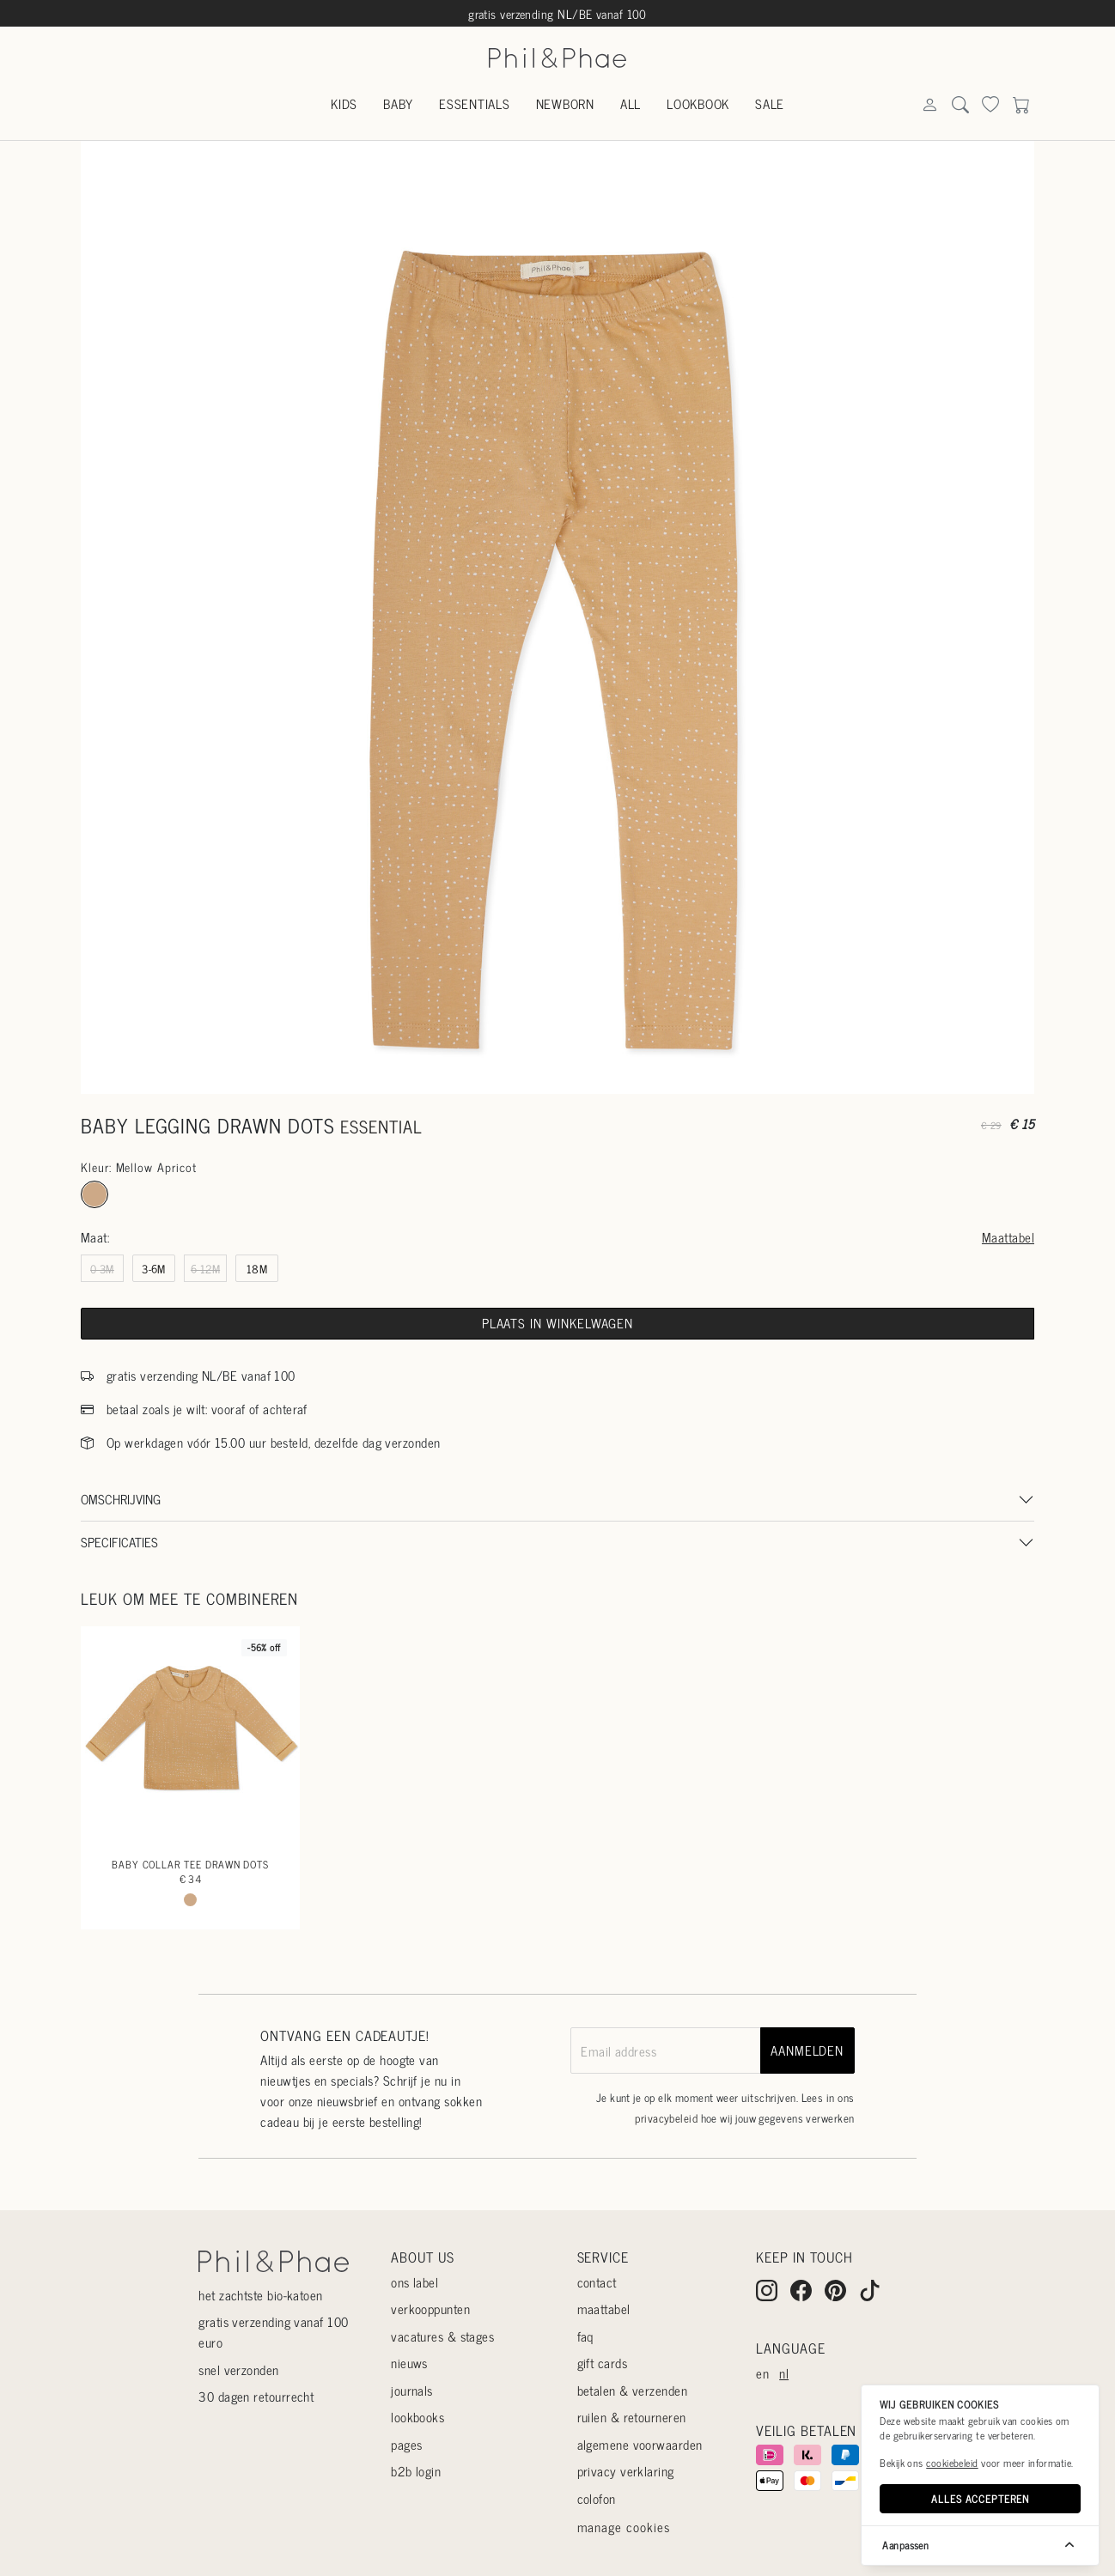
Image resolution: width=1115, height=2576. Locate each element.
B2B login (416, 2471)
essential (381, 1126)
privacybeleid (666, 2118)
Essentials (474, 103)
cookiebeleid (952, 2462)
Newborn (565, 103)
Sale (769, 103)
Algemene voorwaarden (640, 2444)
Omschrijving (121, 1499)
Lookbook (698, 103)
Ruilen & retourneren (631, 2416)
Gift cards (602, 2362)
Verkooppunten (430, 2308)
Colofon (596, 2498)
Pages (406, 2444)
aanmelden (807, 2050)
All (630, 103)
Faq (585, 2336)
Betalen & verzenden (632, 2390)
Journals (412, 2390)
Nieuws (409, 2362)
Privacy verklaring (625, 2471)
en (762, 2373)
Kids (344, 103)
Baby (398, 103)
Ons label (414, 2282)
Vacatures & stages (442, 2336)
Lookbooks (417, 2416)
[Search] (929, 105)
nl (784, 2373)
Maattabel (1008, 1237)
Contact (597, 2282)
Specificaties (119, 1541)
